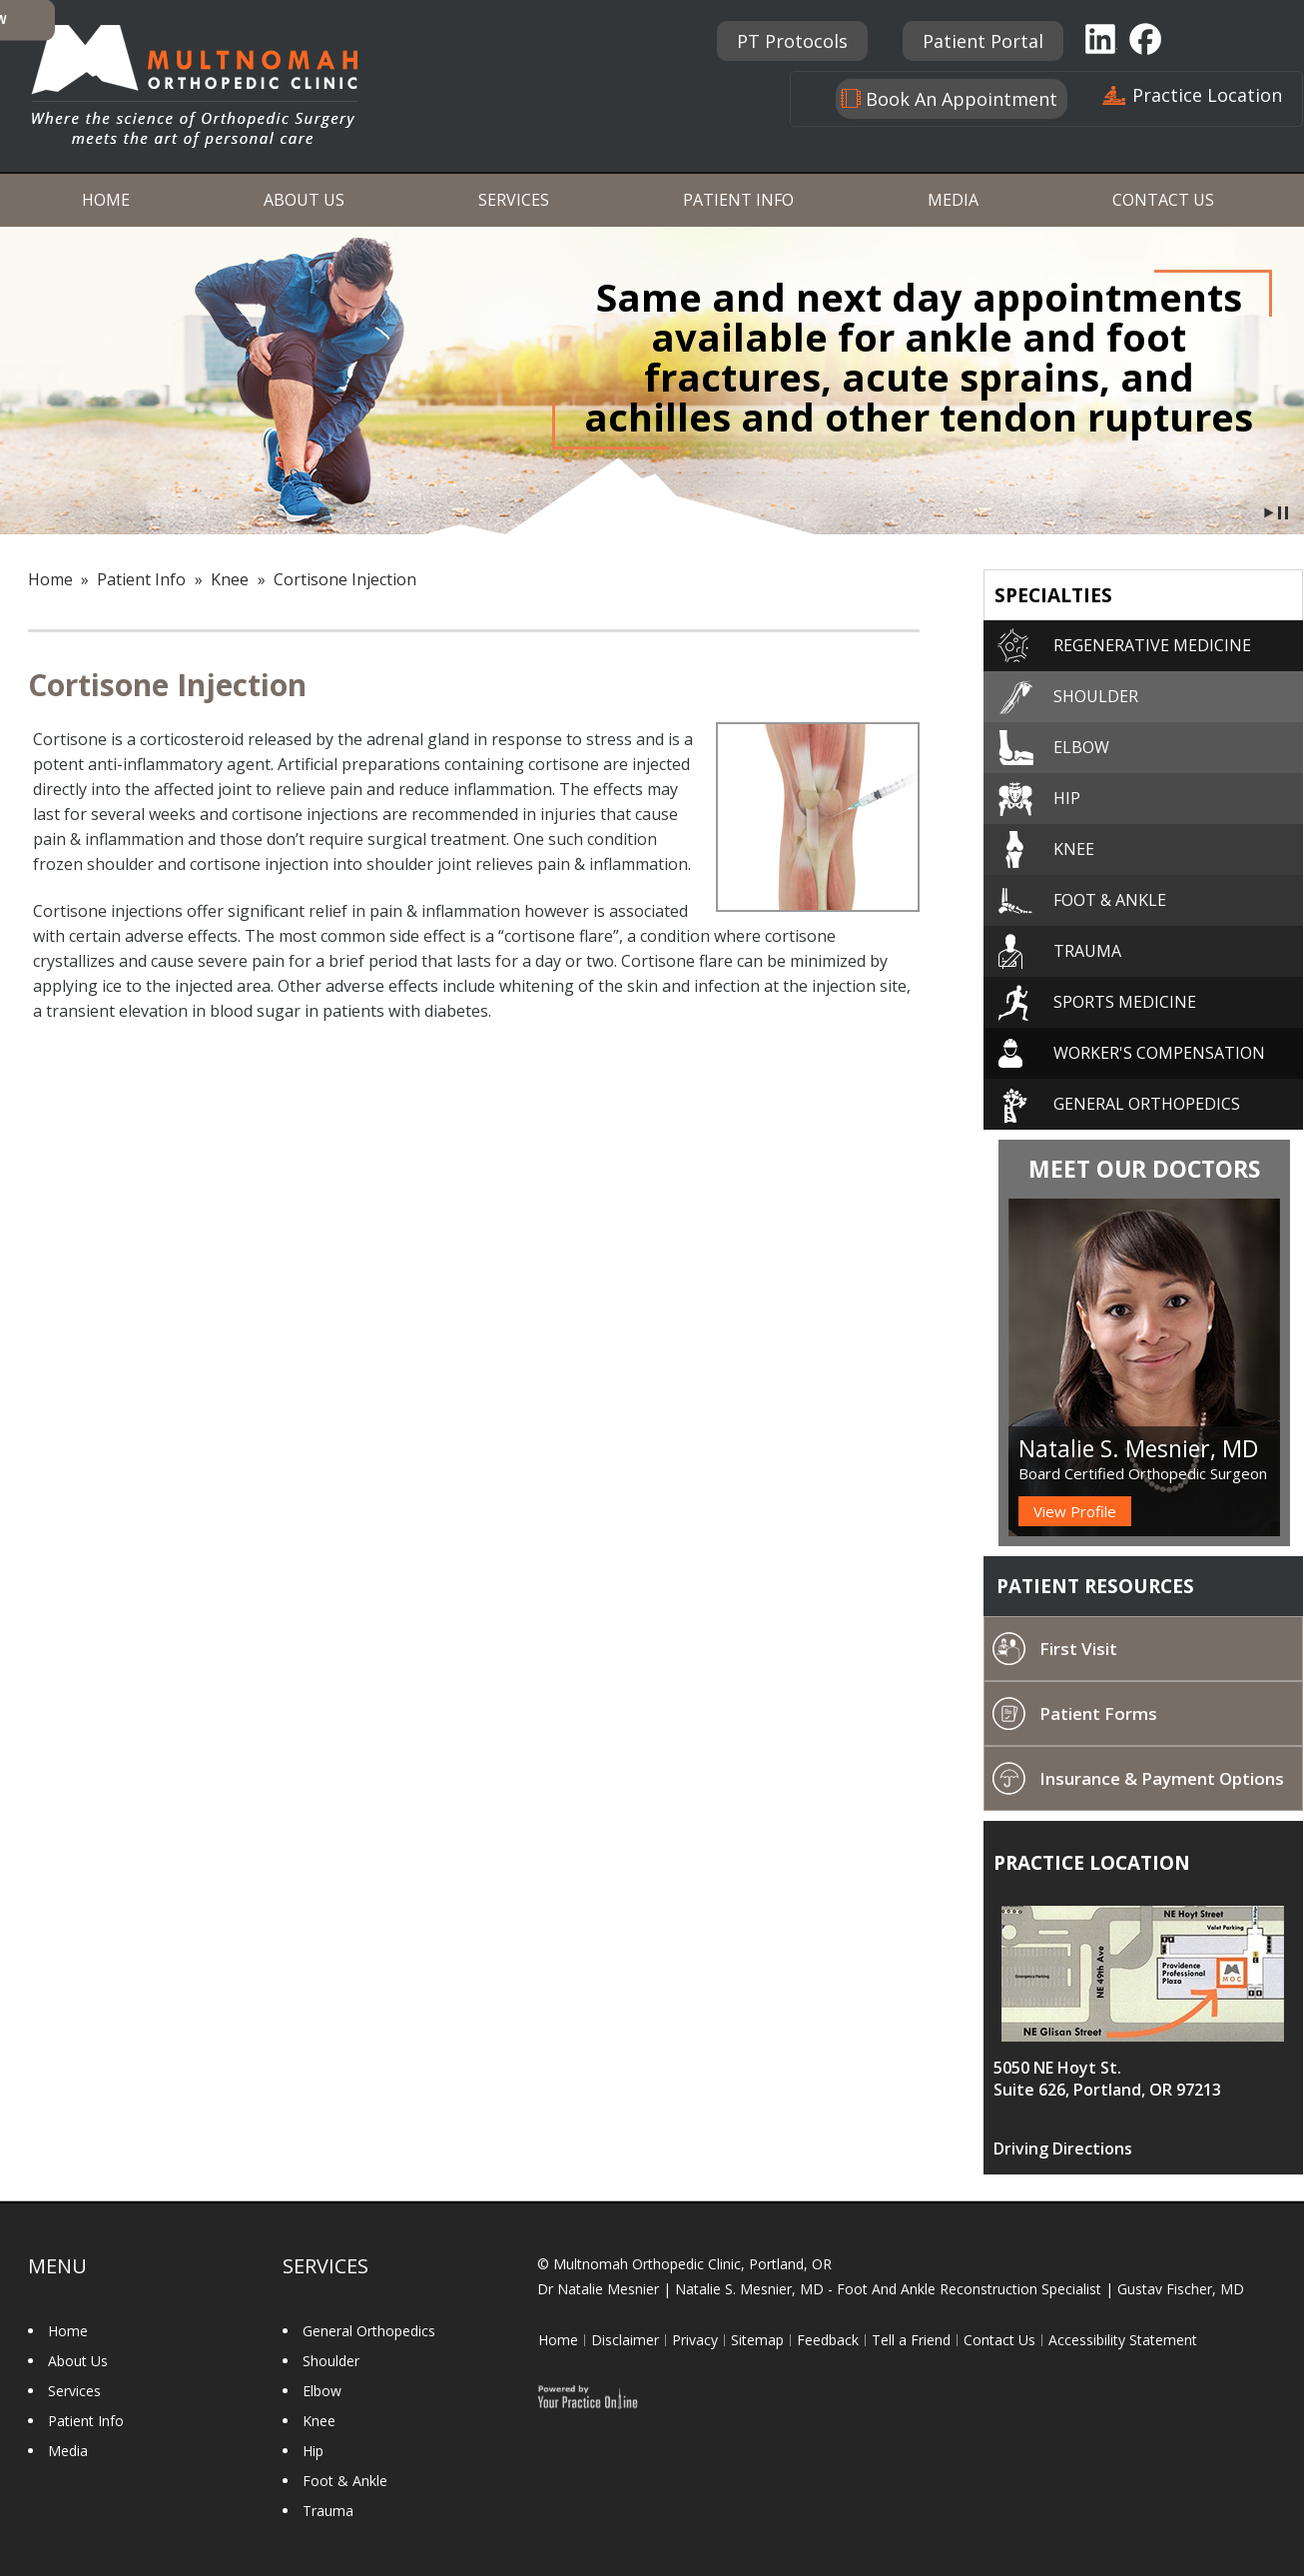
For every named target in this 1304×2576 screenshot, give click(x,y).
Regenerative (1152, 645)
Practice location (1091, 1863)
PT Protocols (792, 41)
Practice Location (1207, 95)
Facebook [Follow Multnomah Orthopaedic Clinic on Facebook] (1147, 38)
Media (953, 200)
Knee (230, 579)
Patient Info (738, 200)
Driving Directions (1062, 2148)
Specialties (1053, 595)
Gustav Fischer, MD (1180, 2288)
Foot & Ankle (1109, 900)
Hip (1066, 798)
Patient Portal (983, 41)
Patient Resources (1095, 1586)
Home (106, 200)
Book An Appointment (961, 99)
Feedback (828, 2340)
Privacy (695, 2340)
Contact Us (1163, 200)
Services (513, 200)
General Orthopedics (369, 2330)
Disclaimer (625, 2340)
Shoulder (1095, 696)
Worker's (1159, 1053)
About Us (304, 200)
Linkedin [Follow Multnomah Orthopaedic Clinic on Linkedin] (1101, 38)
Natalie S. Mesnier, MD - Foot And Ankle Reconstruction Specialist (888, 2288)
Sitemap (757, 2340)
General (1146, 1104)
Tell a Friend (911, 2340)
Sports (1124, 1002)
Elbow (1081, 747)
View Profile (1074, 1511)
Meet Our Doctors (1144, 1169)
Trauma (1087, 951)
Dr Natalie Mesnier (598, 2288)
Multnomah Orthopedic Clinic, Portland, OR (692, 2263)
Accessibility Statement (1122, 2340)
